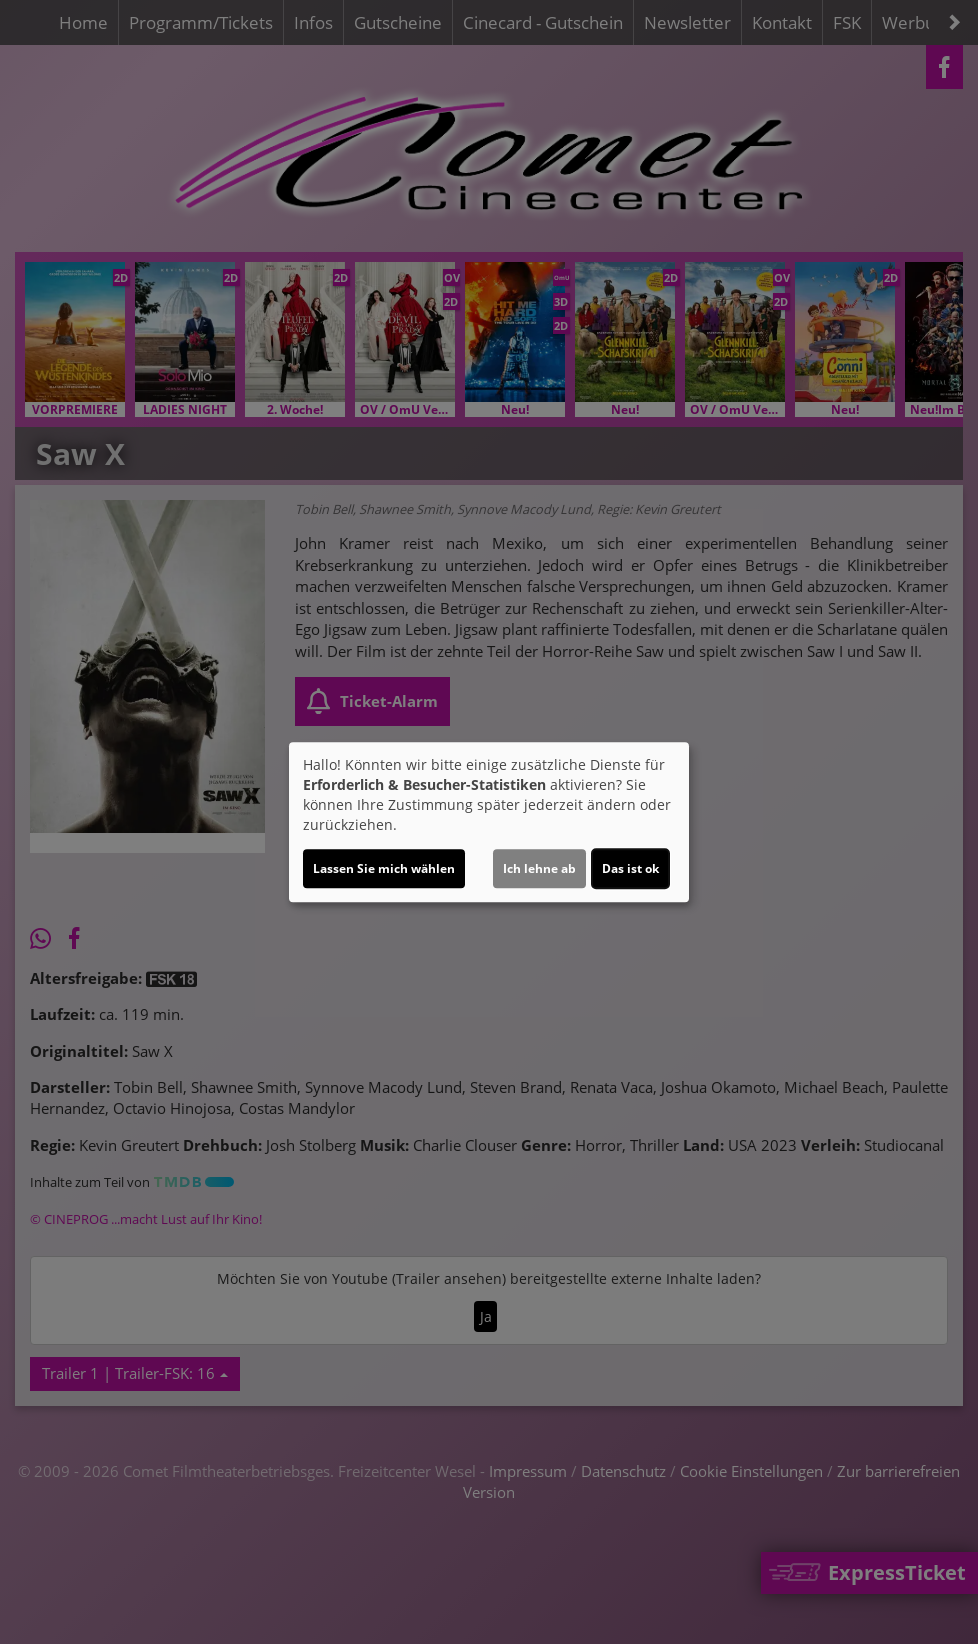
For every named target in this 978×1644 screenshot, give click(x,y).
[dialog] (489, 822)
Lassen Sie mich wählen (384, 868)
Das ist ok (630, 868)
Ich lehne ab (539, 868)
